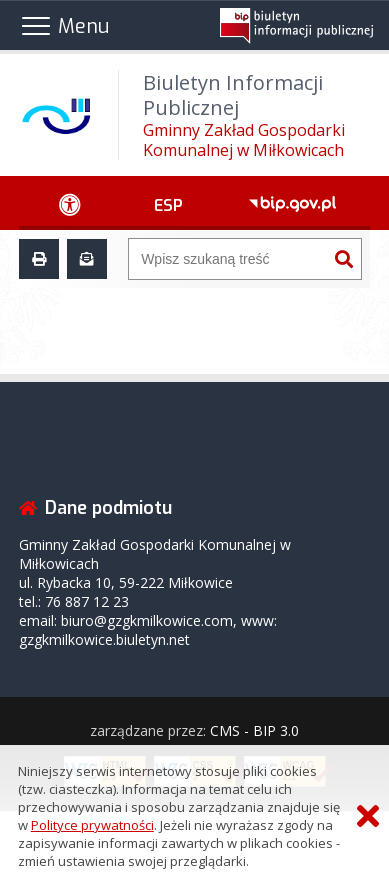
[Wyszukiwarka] (227, 259)
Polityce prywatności (92, 825)
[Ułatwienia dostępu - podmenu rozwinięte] (69, 203)
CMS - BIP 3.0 (254, 730)
